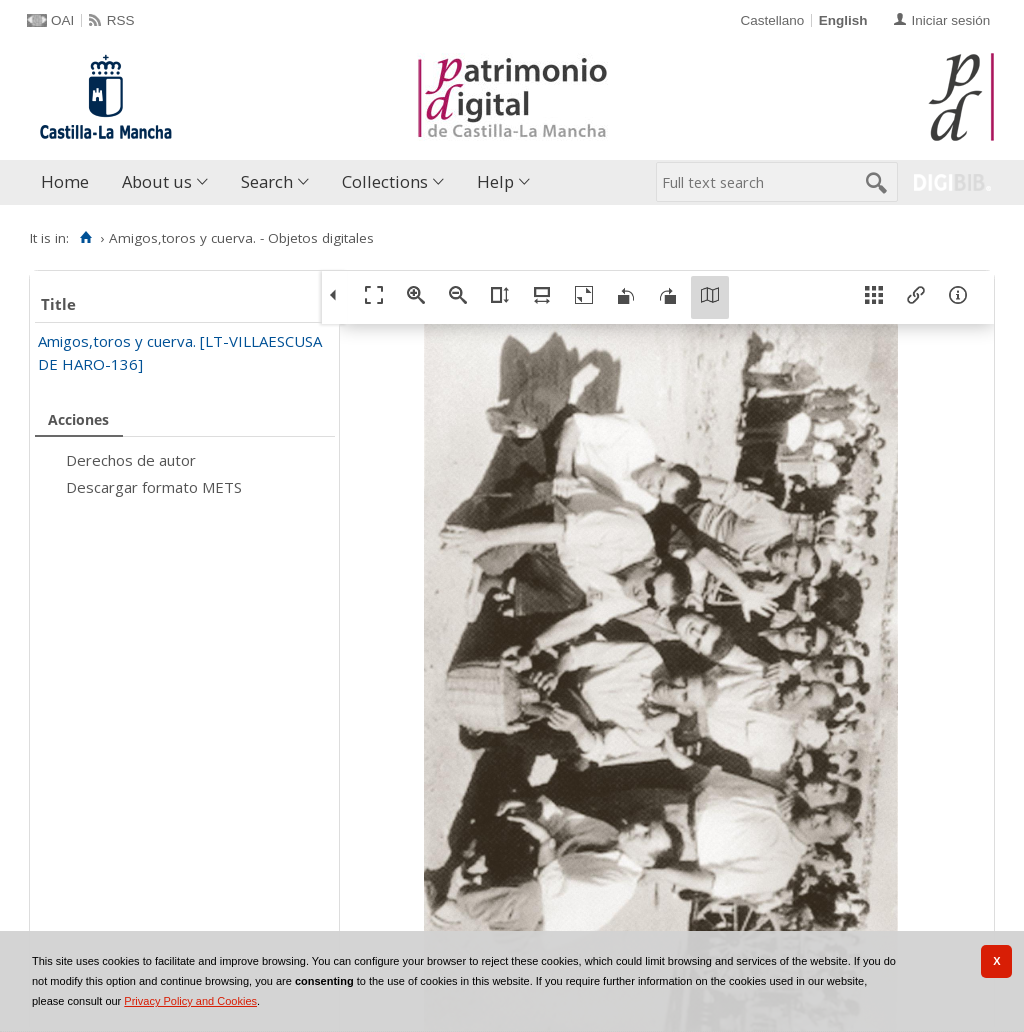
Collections (385, 181)
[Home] (85, 238)
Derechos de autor (131, 460)
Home (65, 181)
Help (495, 181)
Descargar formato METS (154, 487)
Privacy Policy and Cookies (190, 1001)
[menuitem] (69, 182)
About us (157, 181)
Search (267, 181)
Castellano (772, 20)
